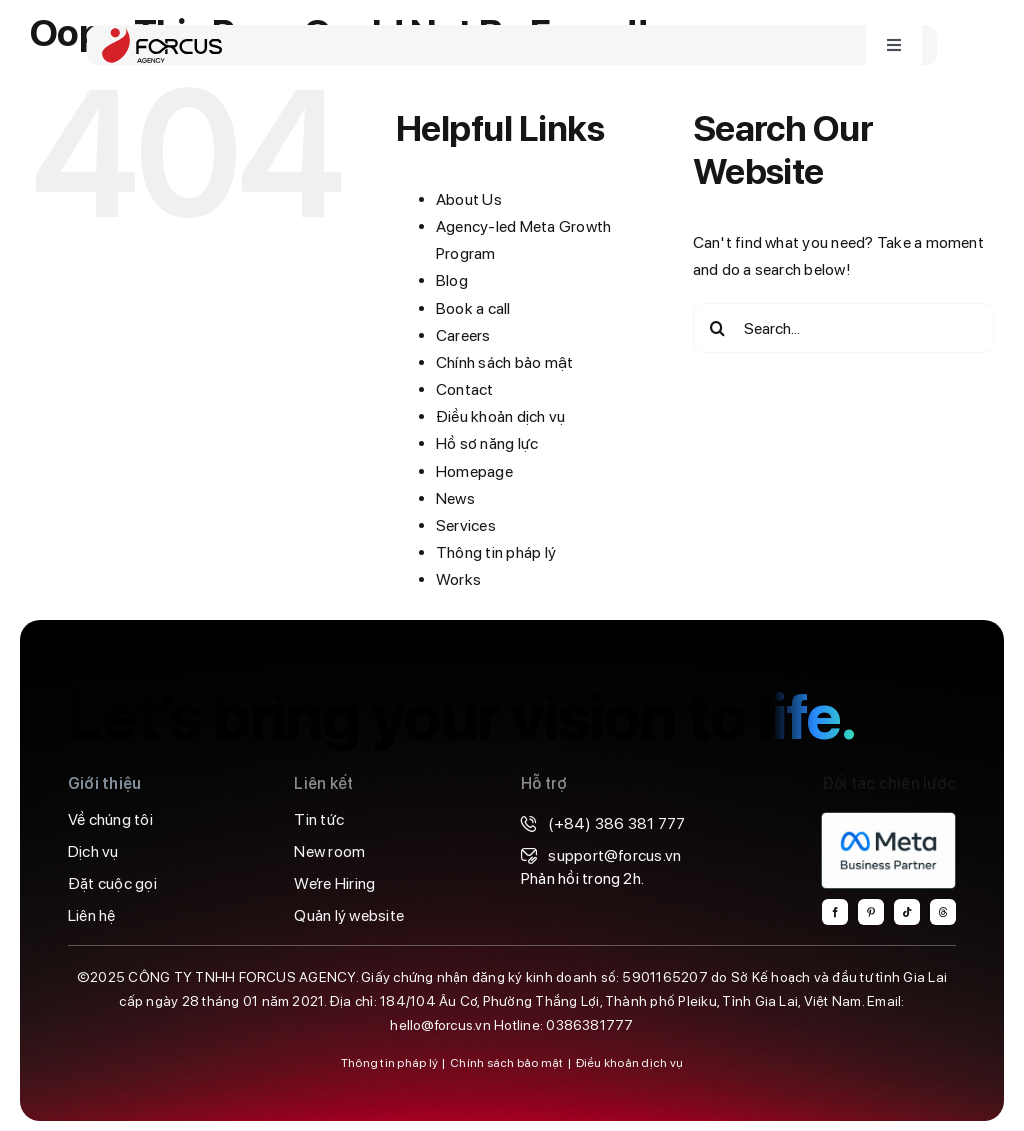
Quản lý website (349, 915)
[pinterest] (871, 912)
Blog (452, 280)
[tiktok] (907, 912)
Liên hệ (92, 915)
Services (466, 525)
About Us (469, 199)
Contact (465, 389)
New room (329, 851)
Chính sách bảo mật (504, 362)
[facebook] (835, 912)
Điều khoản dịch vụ (500, 416)
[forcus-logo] (162, 34)
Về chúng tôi (110, 819)
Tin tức (319, 819)
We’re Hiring (334, 883)
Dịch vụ (93, 851)
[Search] (718, 328)
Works (458, 579)
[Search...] (843, 328)
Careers (463, 335)
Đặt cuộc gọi (112, 883)
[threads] (943, 912)
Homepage (474, 471)
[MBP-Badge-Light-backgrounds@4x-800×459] (888, 819)
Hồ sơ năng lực (487, 443)
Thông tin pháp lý (496, 552)
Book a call (473, 308)
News (455, 498)
